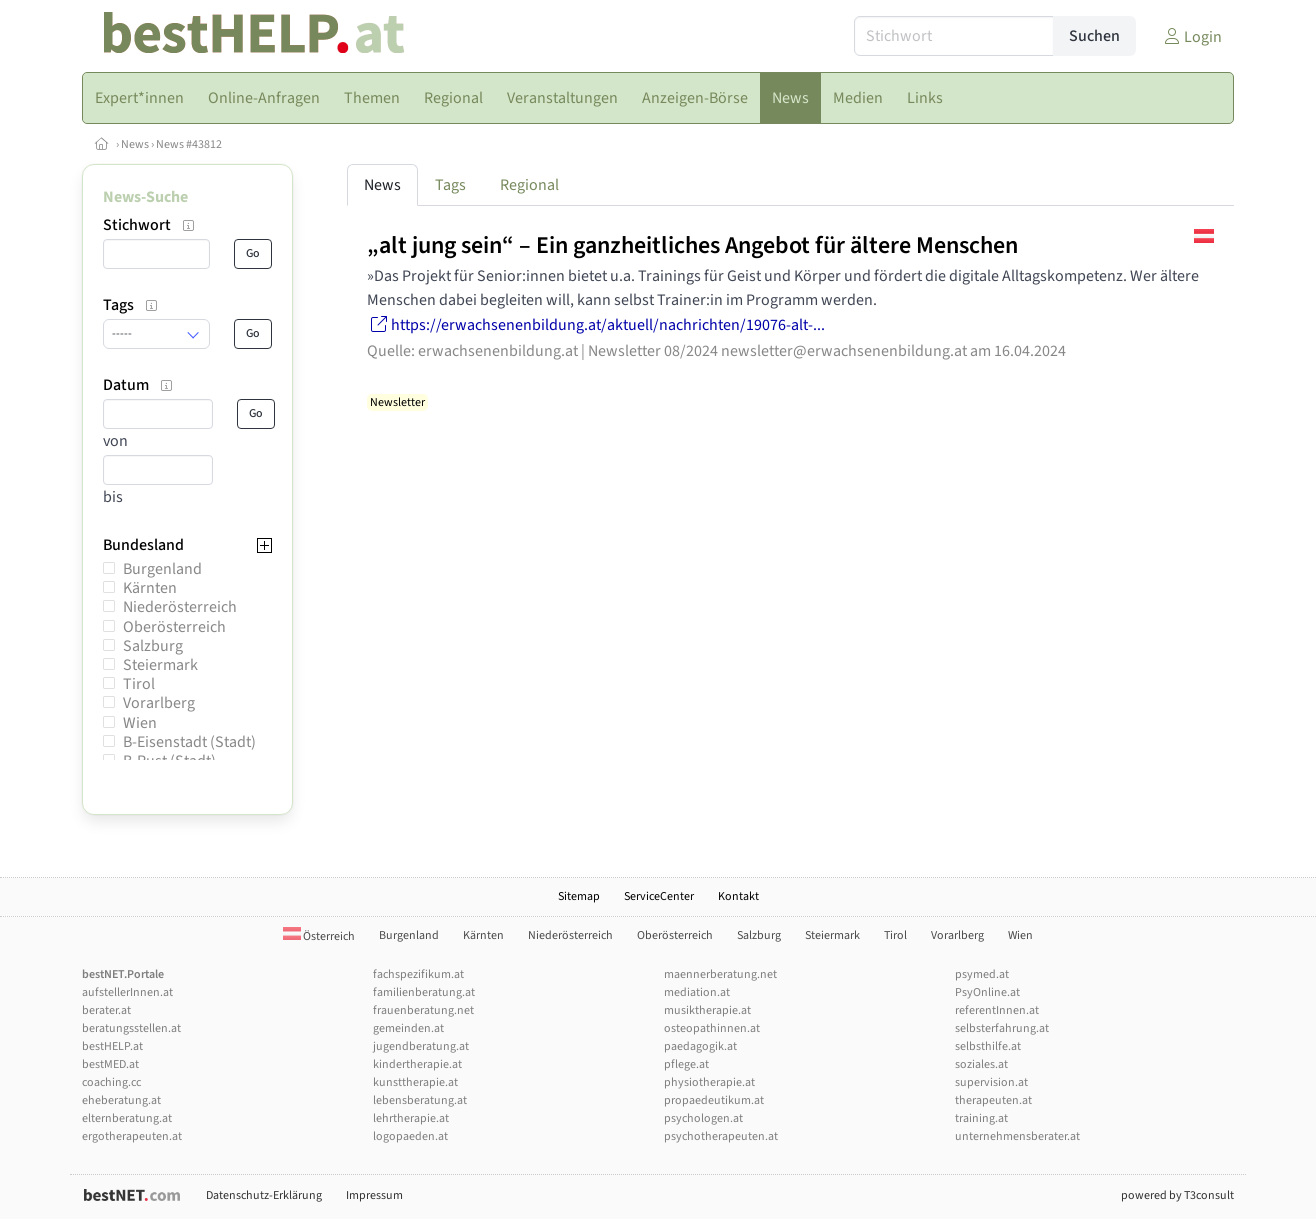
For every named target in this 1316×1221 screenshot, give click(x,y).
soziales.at (981, 1064)
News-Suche (145, 197)
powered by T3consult (1177, 1195)
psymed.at (982, 974)
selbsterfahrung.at (1002, 1028)
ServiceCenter (659, 896)
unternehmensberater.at (1017, 1136)
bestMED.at (110, 1064)
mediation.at (697, 992)
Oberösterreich (174, 627)
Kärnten (150, 588)
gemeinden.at (408, 1028)
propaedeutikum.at (714, 1100)
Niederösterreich (180, 607)
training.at (981, 1118)
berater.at (106, 1010)
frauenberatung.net (423, 1010)
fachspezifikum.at (418, 974)
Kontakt (738, 896)
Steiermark (160, 665)
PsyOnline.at (987, 992)
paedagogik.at (700, 1046)
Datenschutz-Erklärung (264, 1195)
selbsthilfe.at (988, 1046)
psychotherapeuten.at (721, 1136)
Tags (450, 185)
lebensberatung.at (420, 1100)
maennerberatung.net (720, 974)
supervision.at (991, 1082)
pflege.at (686, 1064)
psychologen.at (703, 1118)
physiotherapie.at (709, 1082)
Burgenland (162, 569)
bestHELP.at (112, 1046)
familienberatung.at (424, 992)
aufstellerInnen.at (127, 992)
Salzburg (153, 646)
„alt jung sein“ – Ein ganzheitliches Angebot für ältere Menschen (692, 245)
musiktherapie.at (707, 1010)
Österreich (319, 936)
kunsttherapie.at (415, 1082)
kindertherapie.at (417, 1064)
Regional (529, 185)
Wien (140, 723)
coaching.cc (111, 1082)
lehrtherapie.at (411, 1118)
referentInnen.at (997, 1010)
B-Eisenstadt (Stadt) (189, 742)
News (135, 144)
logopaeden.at (410, 1136)
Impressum (374, 1195)
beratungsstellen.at (131, 1028)
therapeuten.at (993, 1100)
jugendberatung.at (421, 1046)
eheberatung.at (121, 1100)
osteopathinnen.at (712, 1028)
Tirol (139, 684)
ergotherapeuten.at (132, 1136)
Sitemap (579, 896)
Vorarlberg (159, 703)
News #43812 (189, 144)
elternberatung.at (127, 1118)
